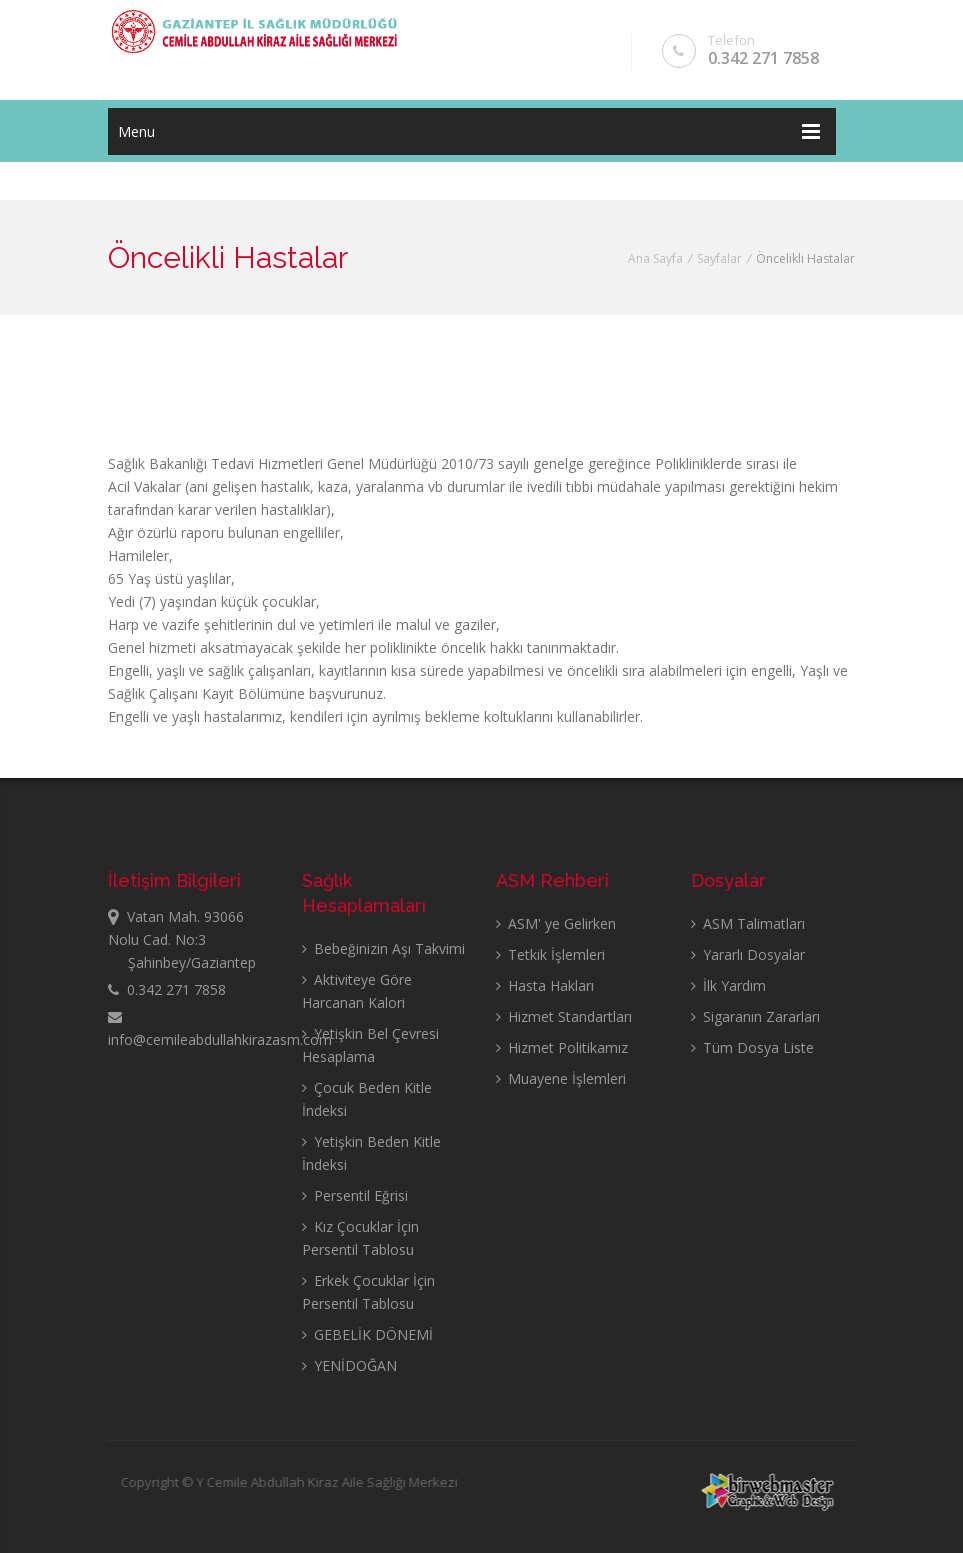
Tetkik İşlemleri (550, 954)
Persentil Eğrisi (355, 1195)
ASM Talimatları (748, 923)
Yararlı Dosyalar (748, 954)
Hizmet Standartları (564, 1016)
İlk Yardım (728, 985)
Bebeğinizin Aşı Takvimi (383, 948)
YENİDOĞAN (349, 1365)
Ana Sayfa (655, 258)
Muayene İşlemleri (561, 1078)
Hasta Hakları (545, 985)
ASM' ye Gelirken (556, 923)
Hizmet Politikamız (562, 1047)
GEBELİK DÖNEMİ (367, 1334)
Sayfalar (719, 258)
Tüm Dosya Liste (752, 1047)
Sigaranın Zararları (755, 1016)
